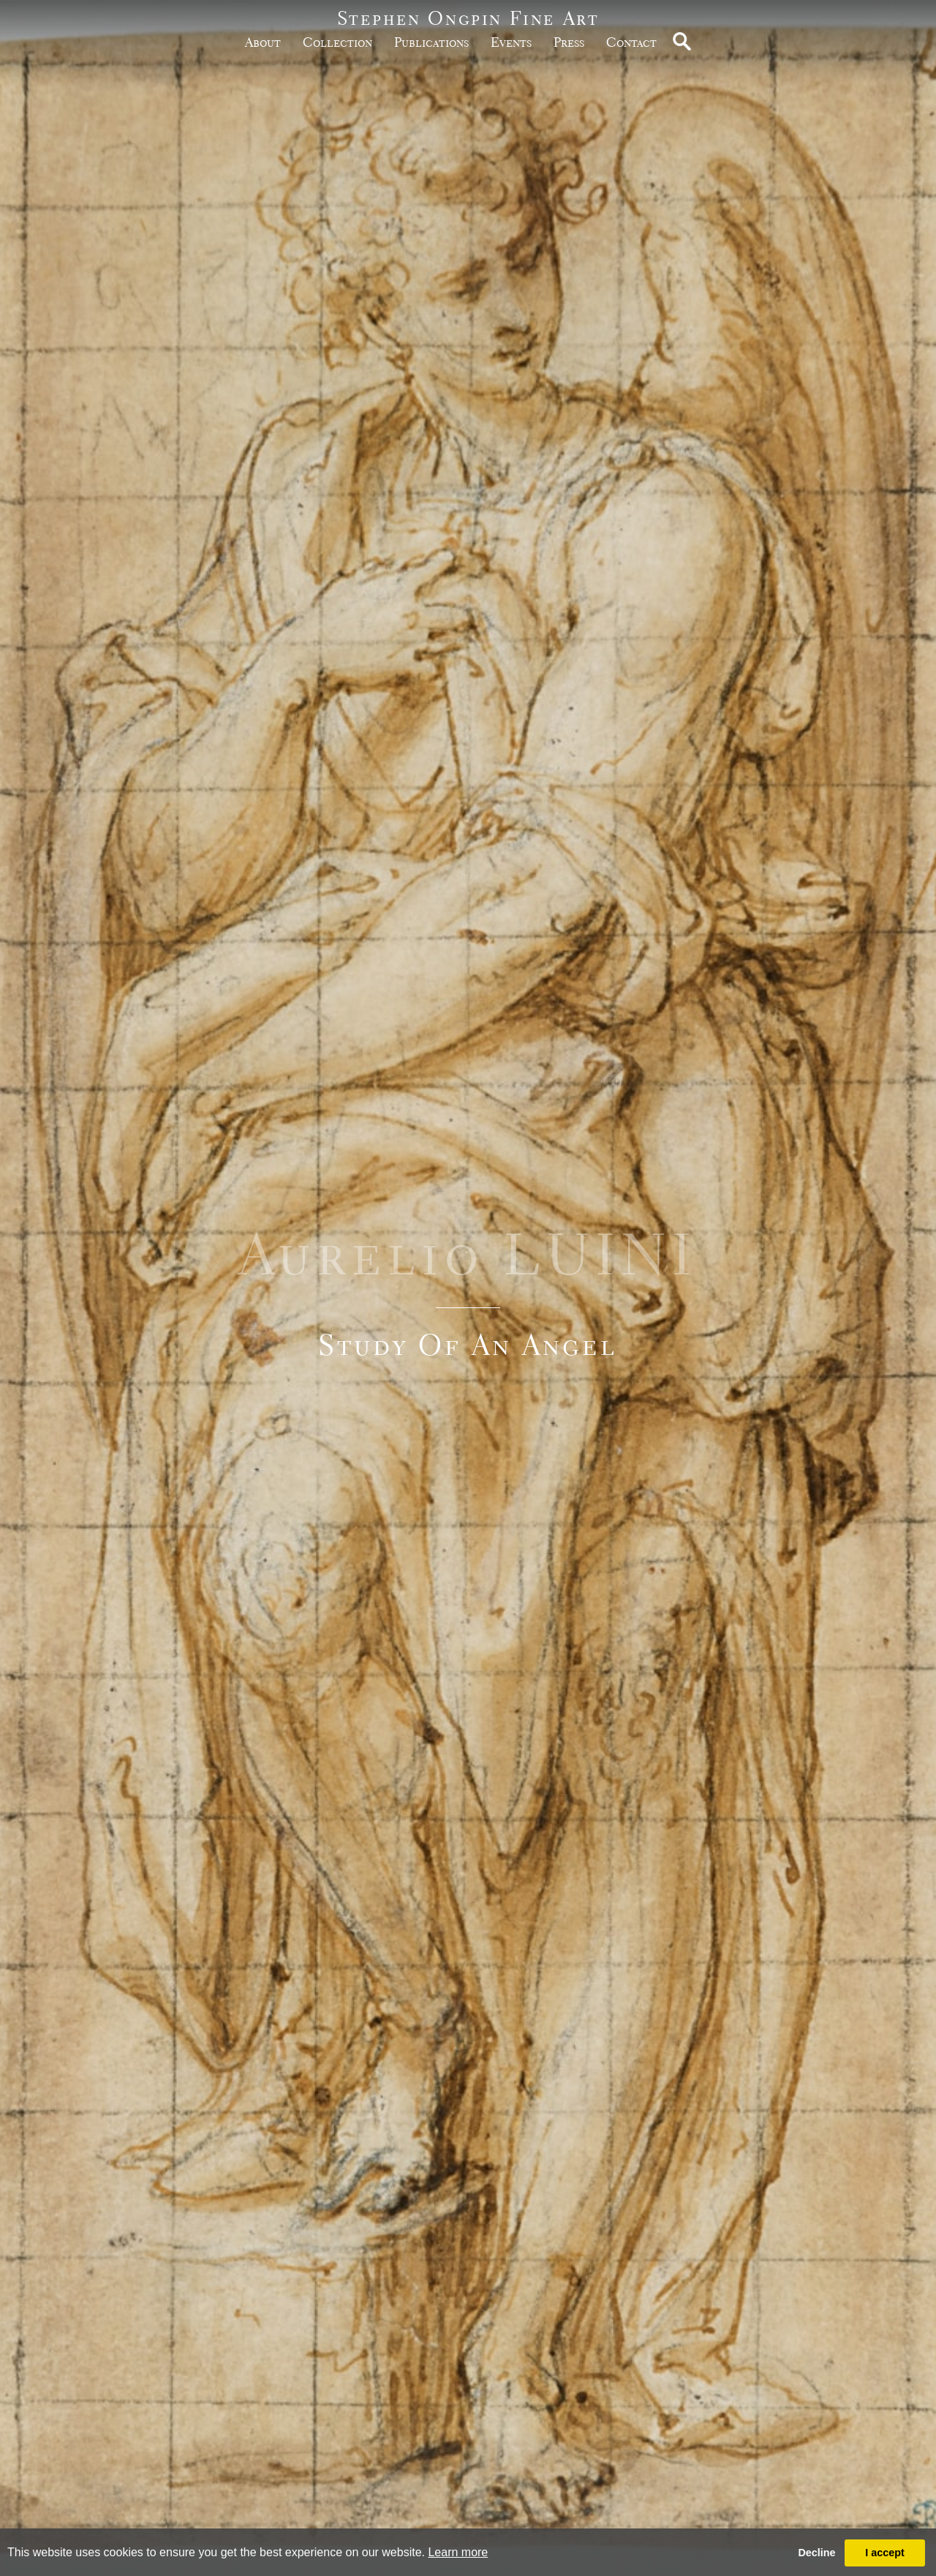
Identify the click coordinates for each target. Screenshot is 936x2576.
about (263, 42)
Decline (816, 2552)
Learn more (458, 2552)
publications (431, 42)
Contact (631, 42)
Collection (337, 42)
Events (511, 42)
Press (569, 42)
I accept (885, 2552)
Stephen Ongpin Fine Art (468, 18)
